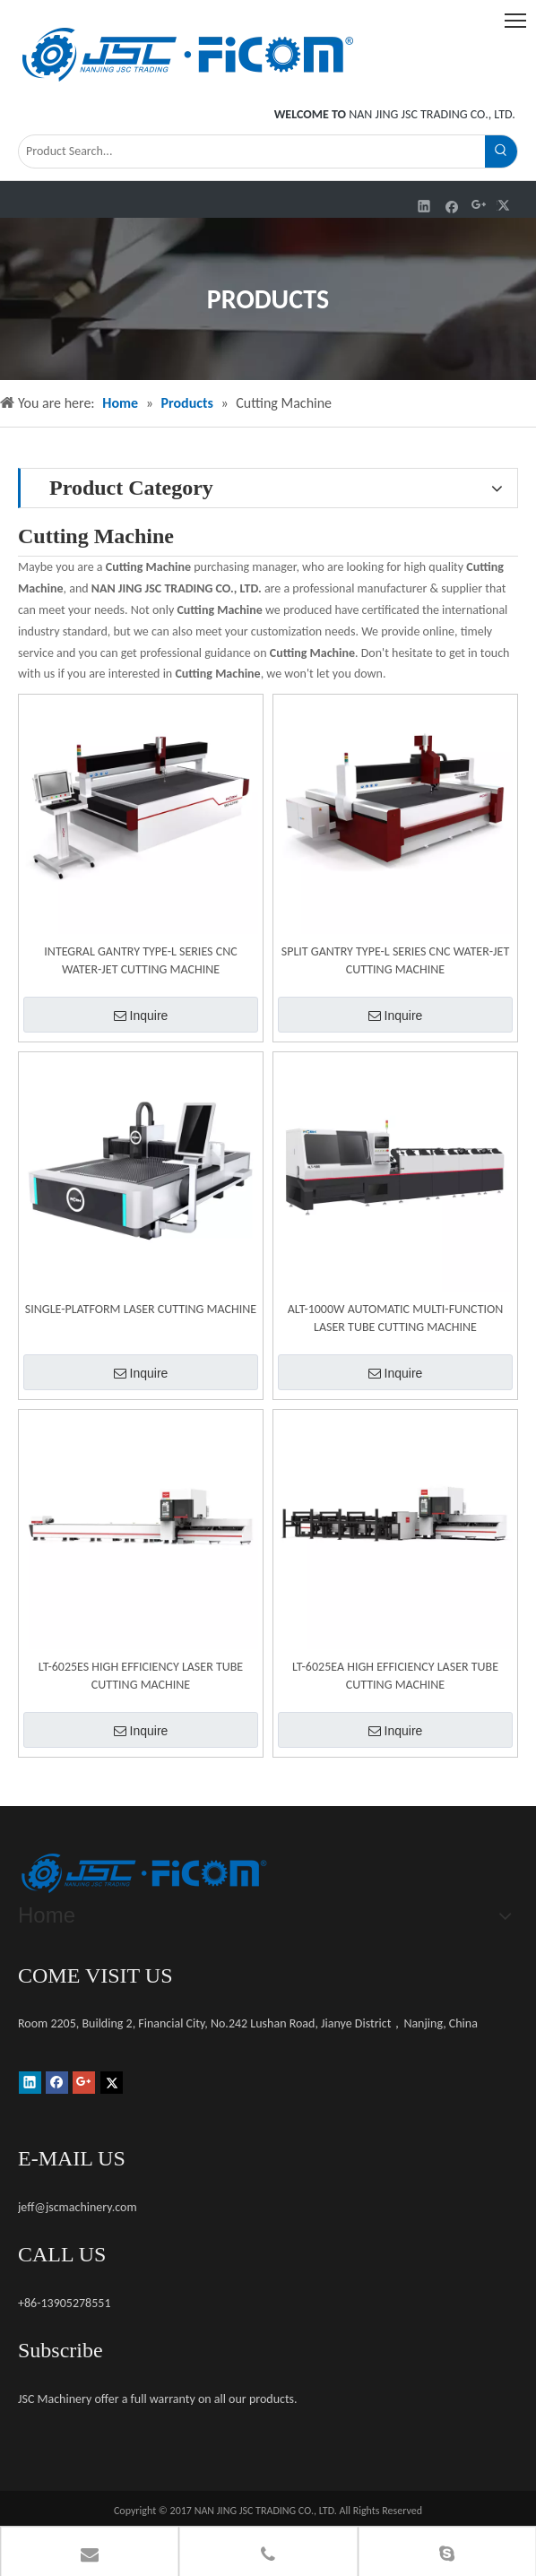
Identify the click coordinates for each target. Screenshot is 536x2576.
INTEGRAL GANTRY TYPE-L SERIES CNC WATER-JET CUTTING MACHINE (140, 960)
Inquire (141, 1015)
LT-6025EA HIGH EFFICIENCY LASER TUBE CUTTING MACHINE (395, 1675)
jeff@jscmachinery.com (77, 2207)
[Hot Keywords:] (501, 151)
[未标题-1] (143, 1873)
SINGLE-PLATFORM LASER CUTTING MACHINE (140, 1309)
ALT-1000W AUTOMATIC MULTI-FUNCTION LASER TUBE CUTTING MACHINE (396, 1318)
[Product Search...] (252, 151)
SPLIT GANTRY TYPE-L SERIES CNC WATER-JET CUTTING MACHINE (395, 960)
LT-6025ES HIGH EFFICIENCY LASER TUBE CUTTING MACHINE (141, 1675)
